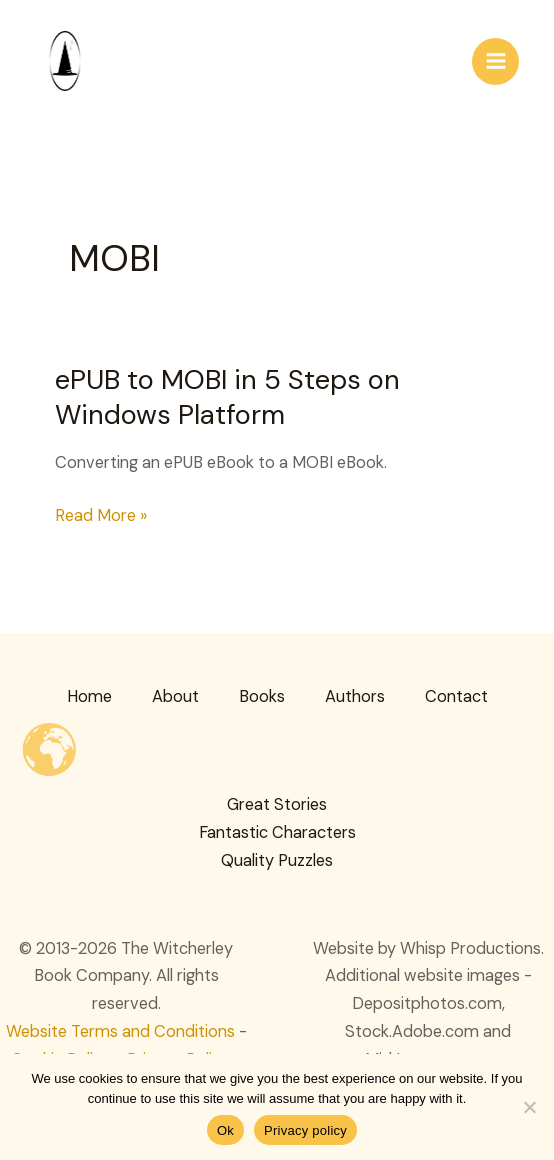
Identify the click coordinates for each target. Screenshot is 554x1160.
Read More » (101, 516)
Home (89, 696)
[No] (529, 1107)
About (175, 696)
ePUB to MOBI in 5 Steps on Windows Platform (227, 397)
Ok (225, 1130)
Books (262, 696)
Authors (355, 696)
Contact (456, 696)
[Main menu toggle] (495, 61)
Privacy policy (305, 1130)
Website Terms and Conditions (120, 1031)
